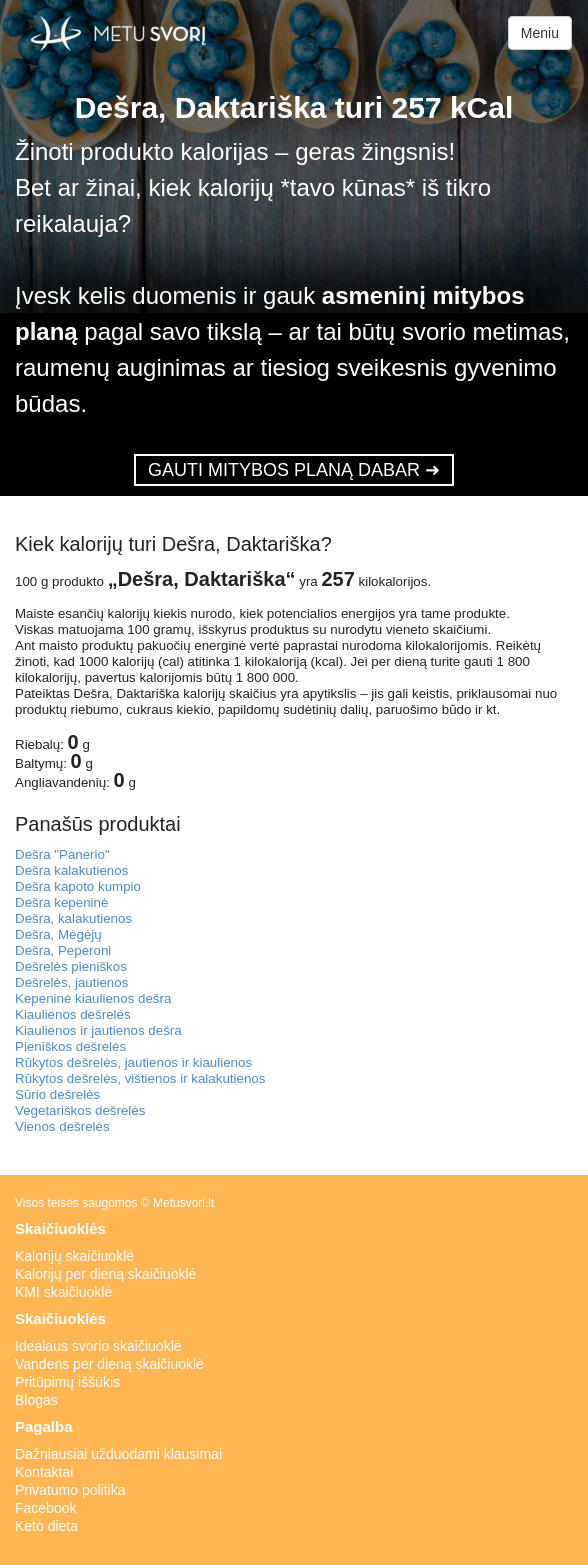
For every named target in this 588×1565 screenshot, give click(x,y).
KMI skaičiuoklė (63, 1292)
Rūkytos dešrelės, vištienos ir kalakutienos (140, 1078)
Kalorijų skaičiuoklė (74, 1256)
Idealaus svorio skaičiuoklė (98, 1346)
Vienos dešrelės (62, 1126)
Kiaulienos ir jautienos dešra (98, 1030)
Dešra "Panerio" (62, 854)
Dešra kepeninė (61, 902)
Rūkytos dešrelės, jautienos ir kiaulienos (133, 1062)
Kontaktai (44, 1472)
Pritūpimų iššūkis (67, 1382)
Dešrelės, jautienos (71, 982)
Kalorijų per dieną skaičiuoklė (105, 1274)
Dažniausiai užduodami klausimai (118, 1454)
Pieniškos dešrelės (70, 1046)
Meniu (540, 33)
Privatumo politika (70, 1490)
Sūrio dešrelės (57, 1094)
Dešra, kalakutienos (73, 918)
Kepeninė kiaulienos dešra (93, 998)
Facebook (45, 1508)
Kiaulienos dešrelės (73, 1014)
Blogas (36, 1400)
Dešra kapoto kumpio (78, 886)
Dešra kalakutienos (71, 870)
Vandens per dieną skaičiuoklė (109, 1364)
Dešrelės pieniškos (71, 966)
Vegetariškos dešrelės (80, 1110)
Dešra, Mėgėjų (58, 934)
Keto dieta (46, 1526)
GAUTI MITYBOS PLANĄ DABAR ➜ (294, 470)
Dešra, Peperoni (63, 950)
